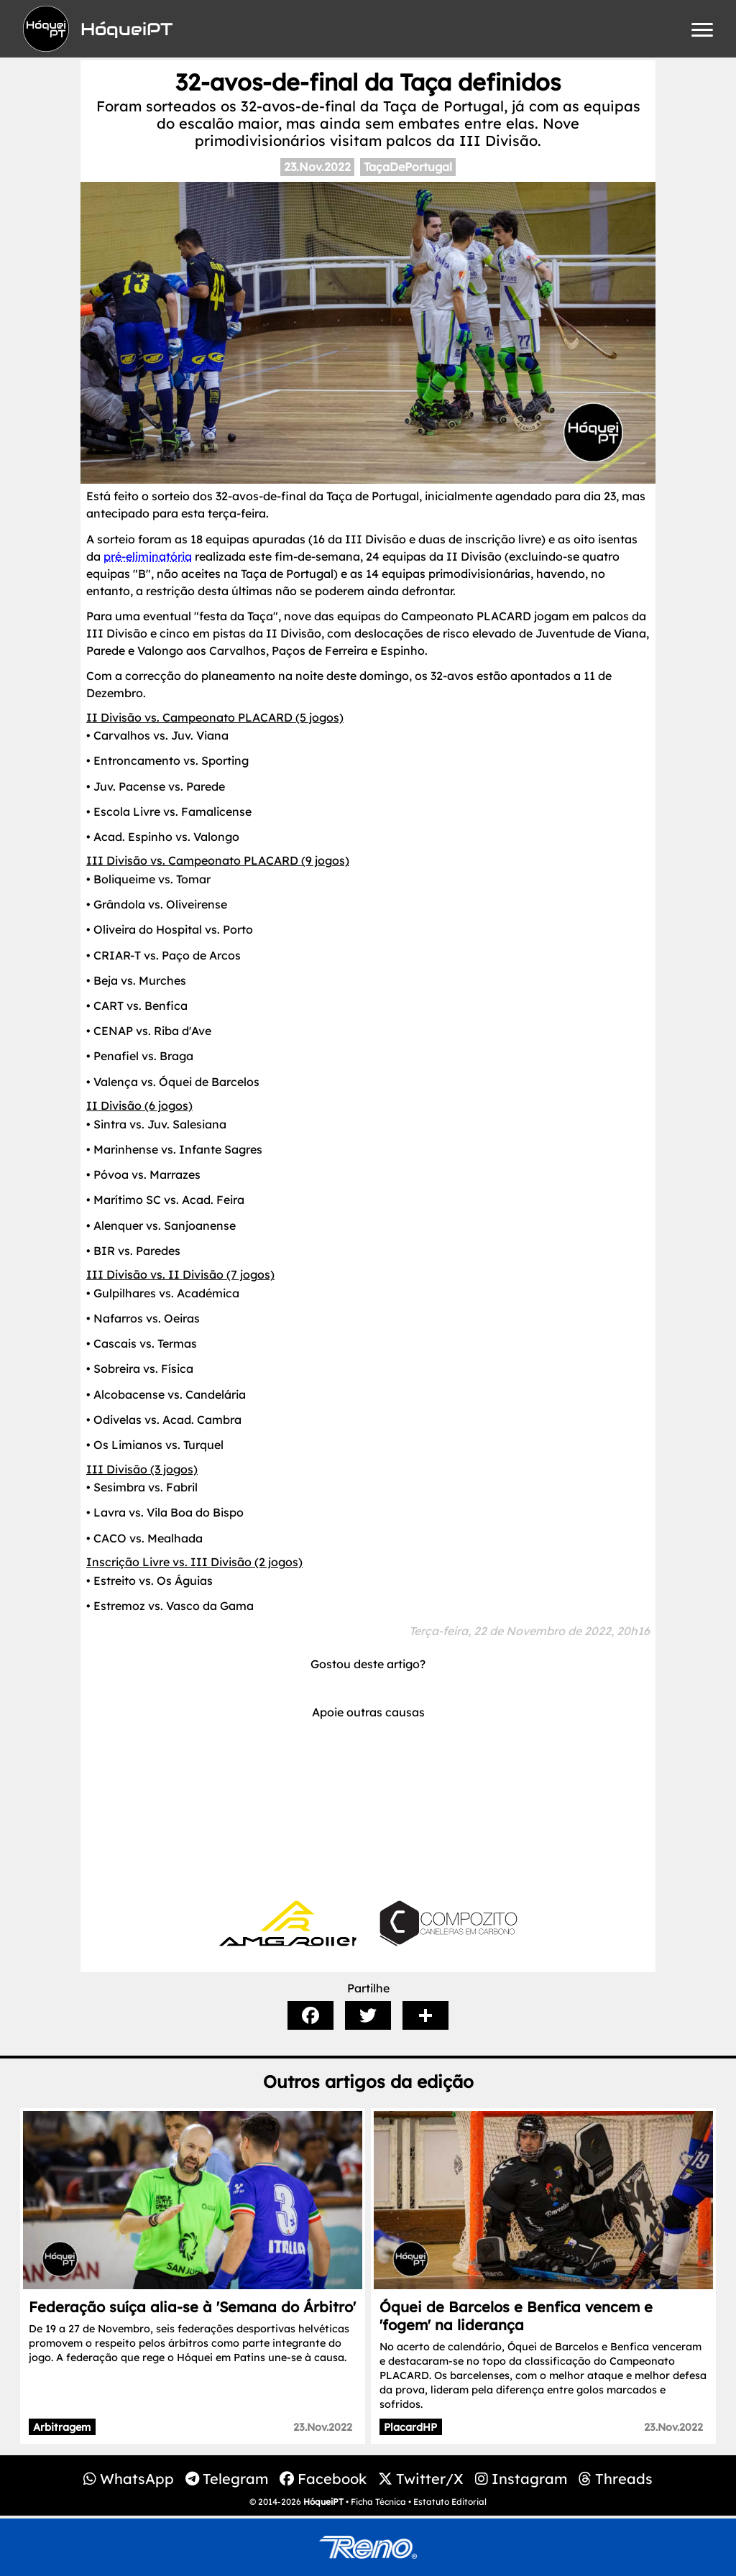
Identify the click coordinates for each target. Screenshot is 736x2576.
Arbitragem (62, 2427)
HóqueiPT (323, 2501)
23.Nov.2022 (317, 167)
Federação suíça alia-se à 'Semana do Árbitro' (192, 2307)
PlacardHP (410, 2427)
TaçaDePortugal (408, 167)
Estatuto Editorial (450, 2501)
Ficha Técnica (378, 2501)
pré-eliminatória (148, 556)
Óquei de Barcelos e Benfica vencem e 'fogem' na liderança (516, 2316)
